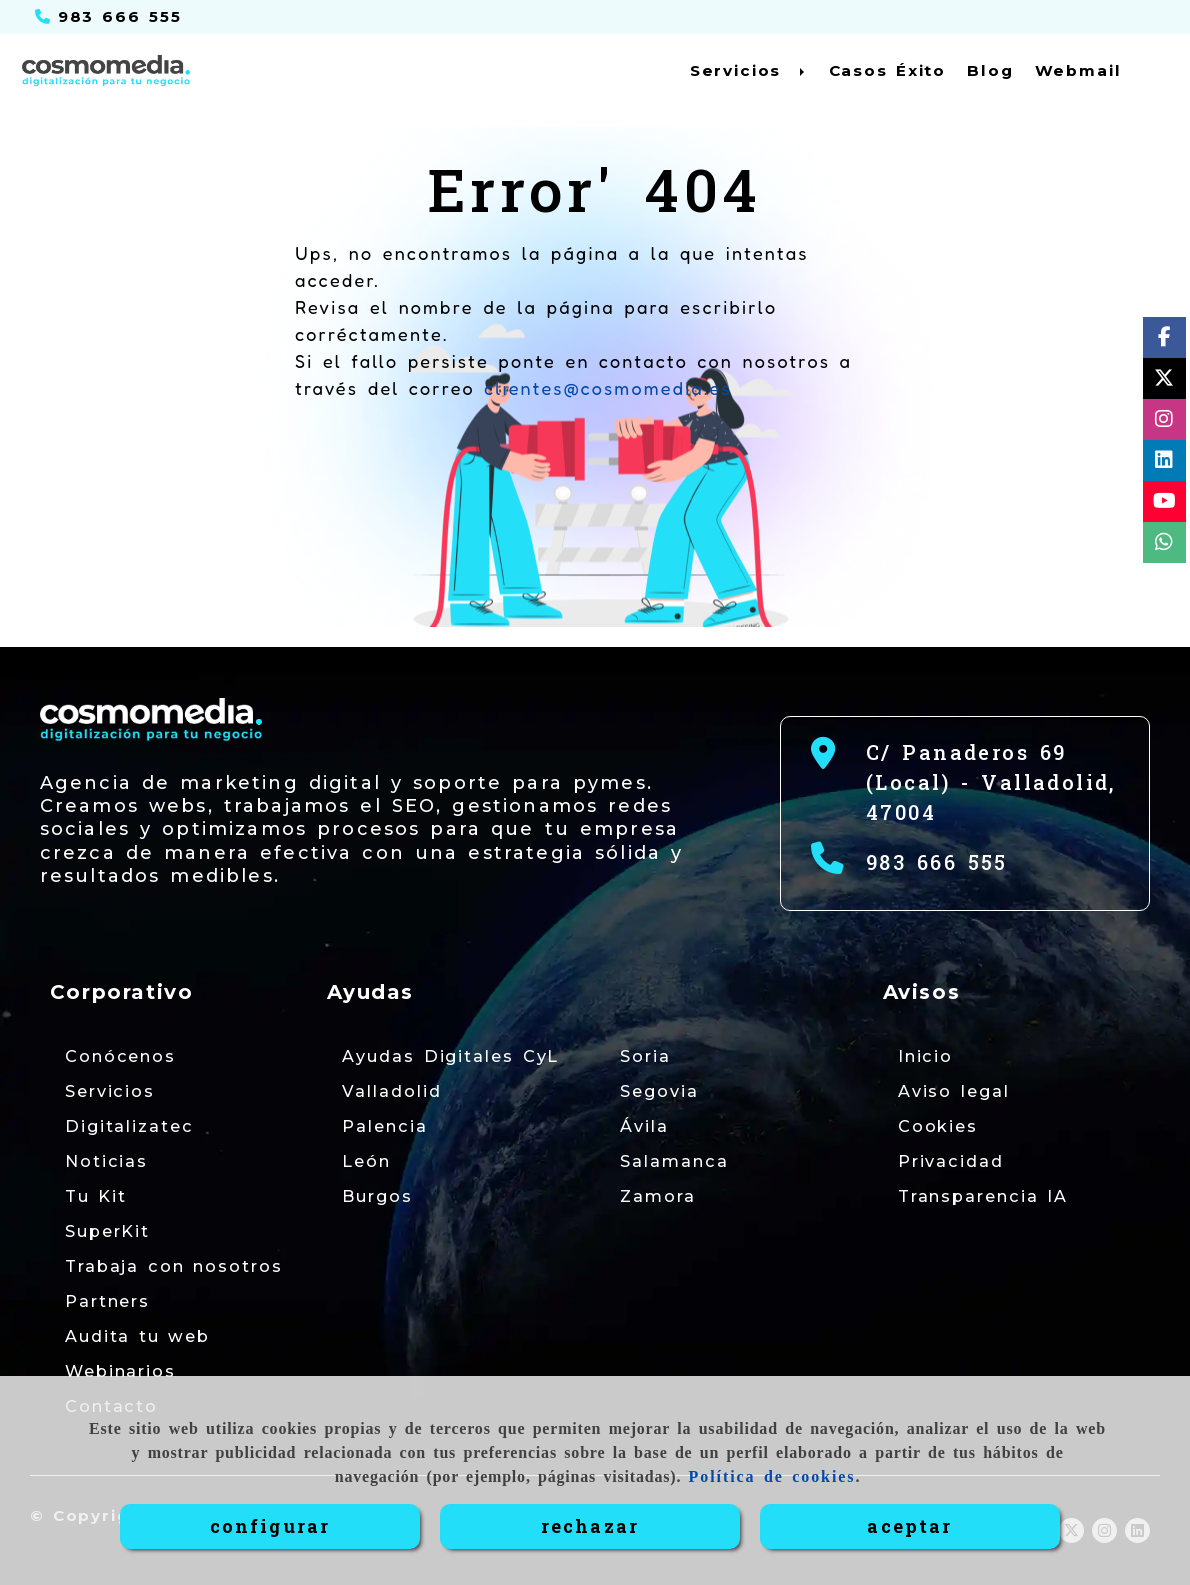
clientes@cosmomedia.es (608, 388)
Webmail (1078, 70)
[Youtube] (1164, 504)
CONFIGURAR (270, 1526)
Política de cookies (772, 1476)
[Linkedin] (1164, 463)
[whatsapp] (1164, 545)
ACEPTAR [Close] (909, 1526)
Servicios (749, 70)
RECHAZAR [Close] (590, 1526)
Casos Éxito (888, 70)
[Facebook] (1164, 340)
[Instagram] (1164, 422)
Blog (990, 70)
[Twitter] (1164, 381)
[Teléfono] (108, 16)
